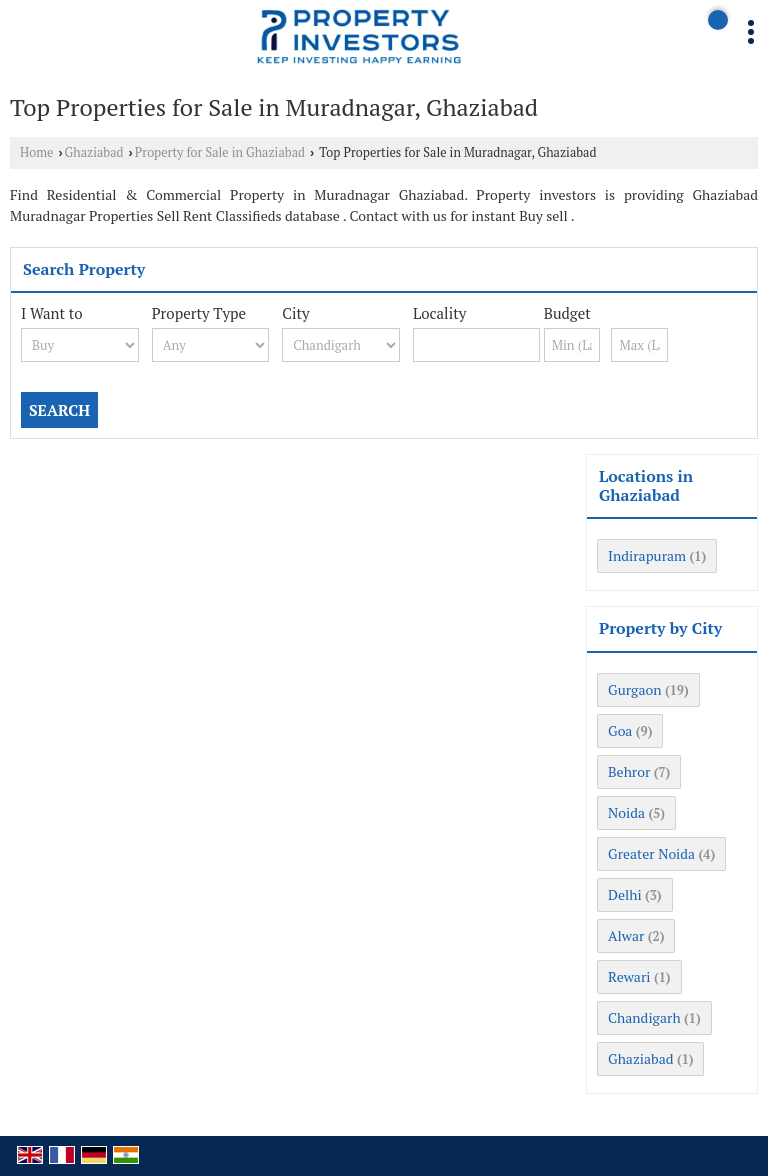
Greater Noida (651, 853)
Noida (626, 812)
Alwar (626, 935)
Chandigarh (644, 1017)
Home (36, 152)
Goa (620, 730)
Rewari (629, 976)
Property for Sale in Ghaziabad (220, 152)
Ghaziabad (94, 152)
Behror (629, 771)
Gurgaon (635, 689)
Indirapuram (647, 555)
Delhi (625, 894)
